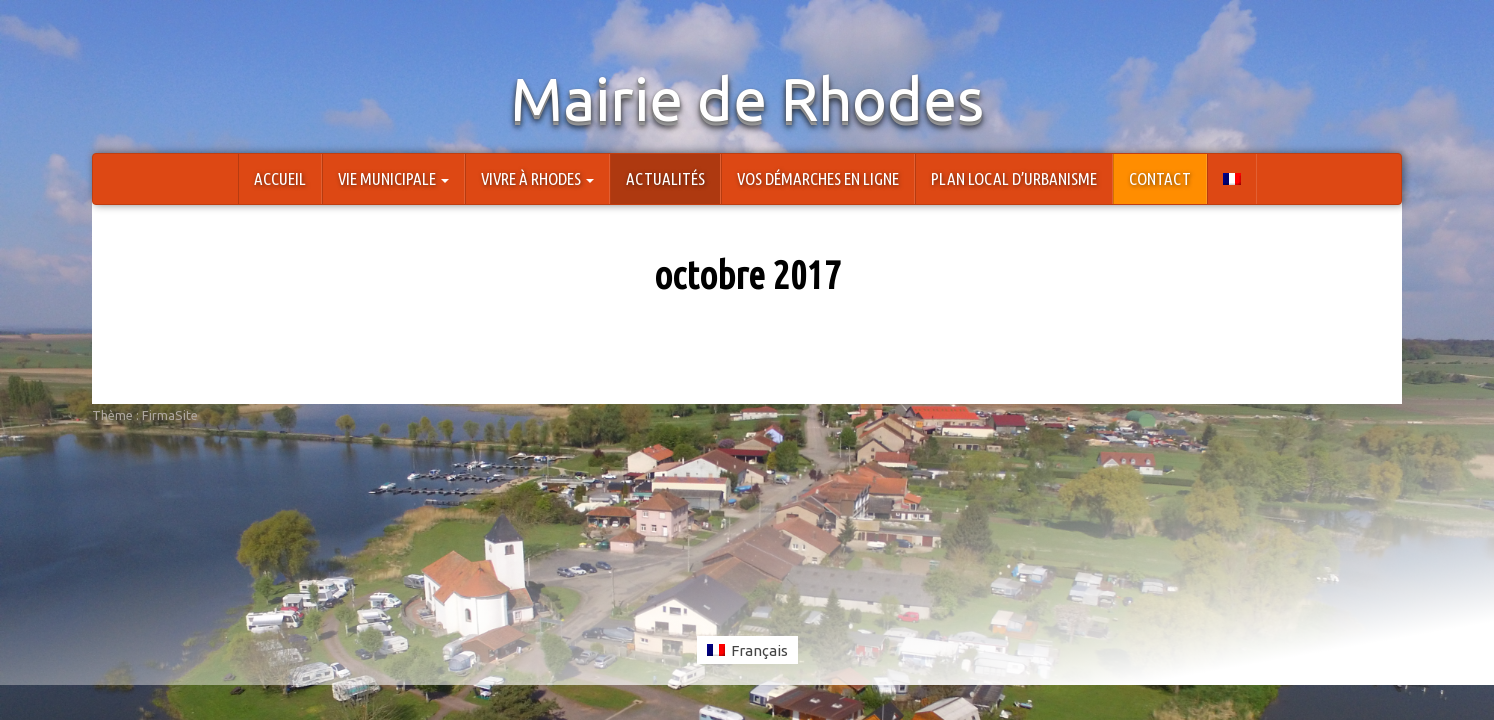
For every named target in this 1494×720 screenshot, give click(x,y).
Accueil (280, 178)
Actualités (665, 178)
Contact (1160, 178)
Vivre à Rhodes (537, 178)
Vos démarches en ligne (818, 178)
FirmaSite (170, 415)
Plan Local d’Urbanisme (1014, 178)
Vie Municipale (393, 178)
